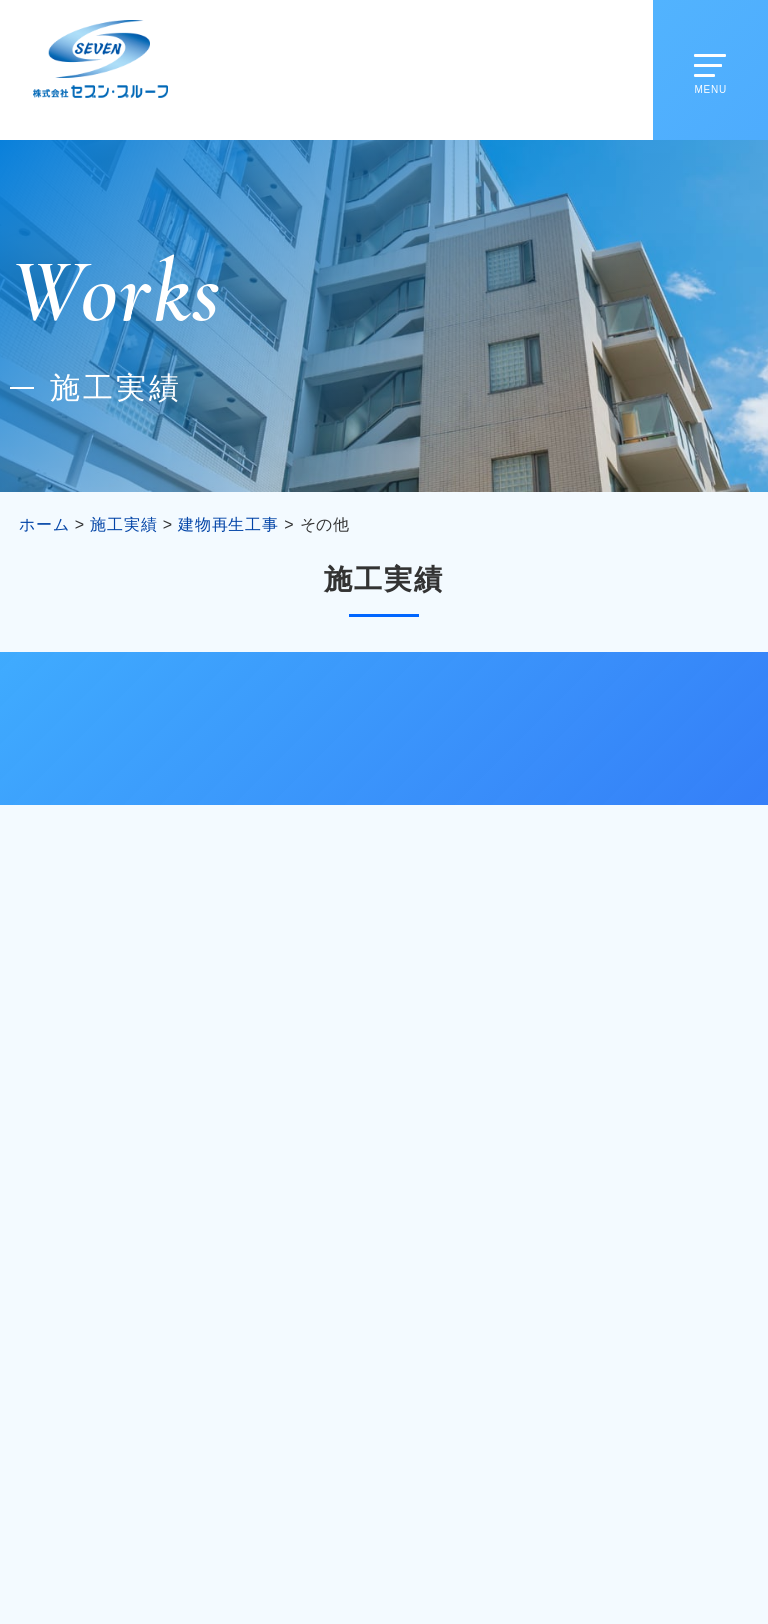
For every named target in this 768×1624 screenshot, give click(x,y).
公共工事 (635, 728)
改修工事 (132, 728)
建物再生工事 (384, 728)
